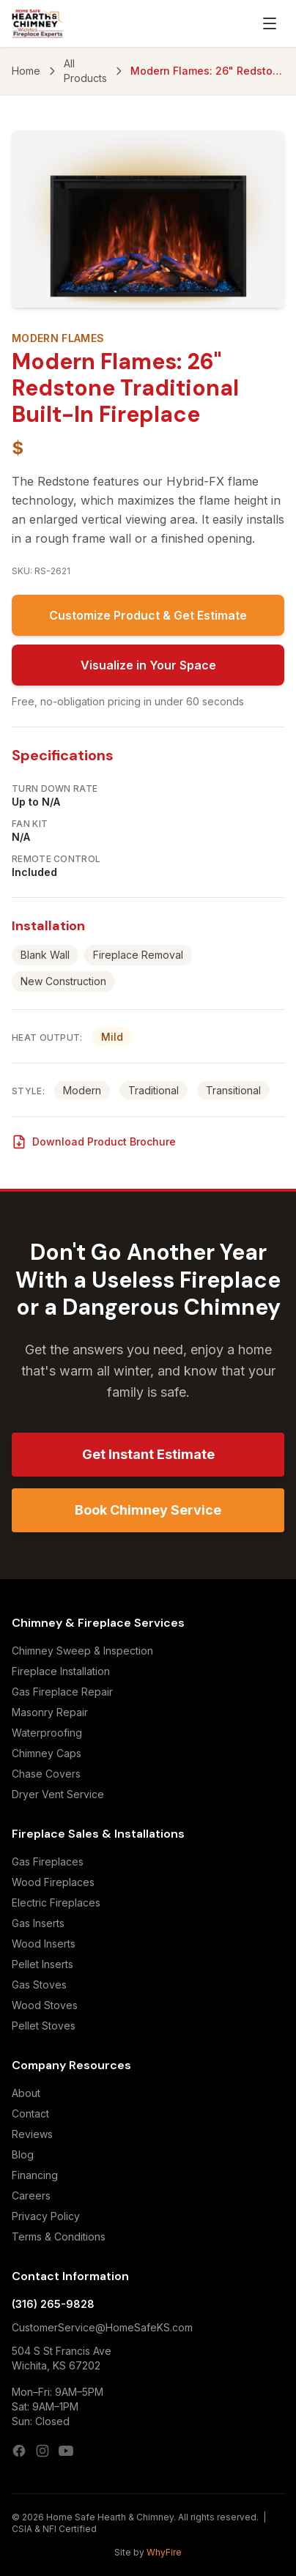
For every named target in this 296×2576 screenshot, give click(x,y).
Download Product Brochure (94, 1142)
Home (26, 70)
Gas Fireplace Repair (62, 1691)
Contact (30, 2113)
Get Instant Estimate (148, 1454)
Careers (31, 2195)
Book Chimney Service (148, 1510)
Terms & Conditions (59, 2236)
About (26, 2093)
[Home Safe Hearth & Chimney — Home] (38, 23)
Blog (23, 2154)
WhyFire (164, 2552)
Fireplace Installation (61, 1671)
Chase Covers (46, 1773)
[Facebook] (19, 2450)
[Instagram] (42, 2450)
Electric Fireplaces (56, 1902)
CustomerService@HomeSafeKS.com (102, 2327)
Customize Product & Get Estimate (148, 615)
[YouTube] (66, 2450)
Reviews (32, 2134)
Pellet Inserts (42, 1964)
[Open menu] (269, 23)
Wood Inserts (43, 1943)
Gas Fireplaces (48, 1861)
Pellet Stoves (43, 2025)
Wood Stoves (45, 2005)
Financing (35, 2175)
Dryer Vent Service (58, 1794)
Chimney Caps (46, 1753)
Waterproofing (47, 1732)
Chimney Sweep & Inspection (82, 1650)
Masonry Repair (50, 1712)
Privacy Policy (46, 2216)
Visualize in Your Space (148, 665)
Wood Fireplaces (53, 1882)
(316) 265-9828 (53, 2304)
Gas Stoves (39, 1984)
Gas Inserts (38, 1923)
